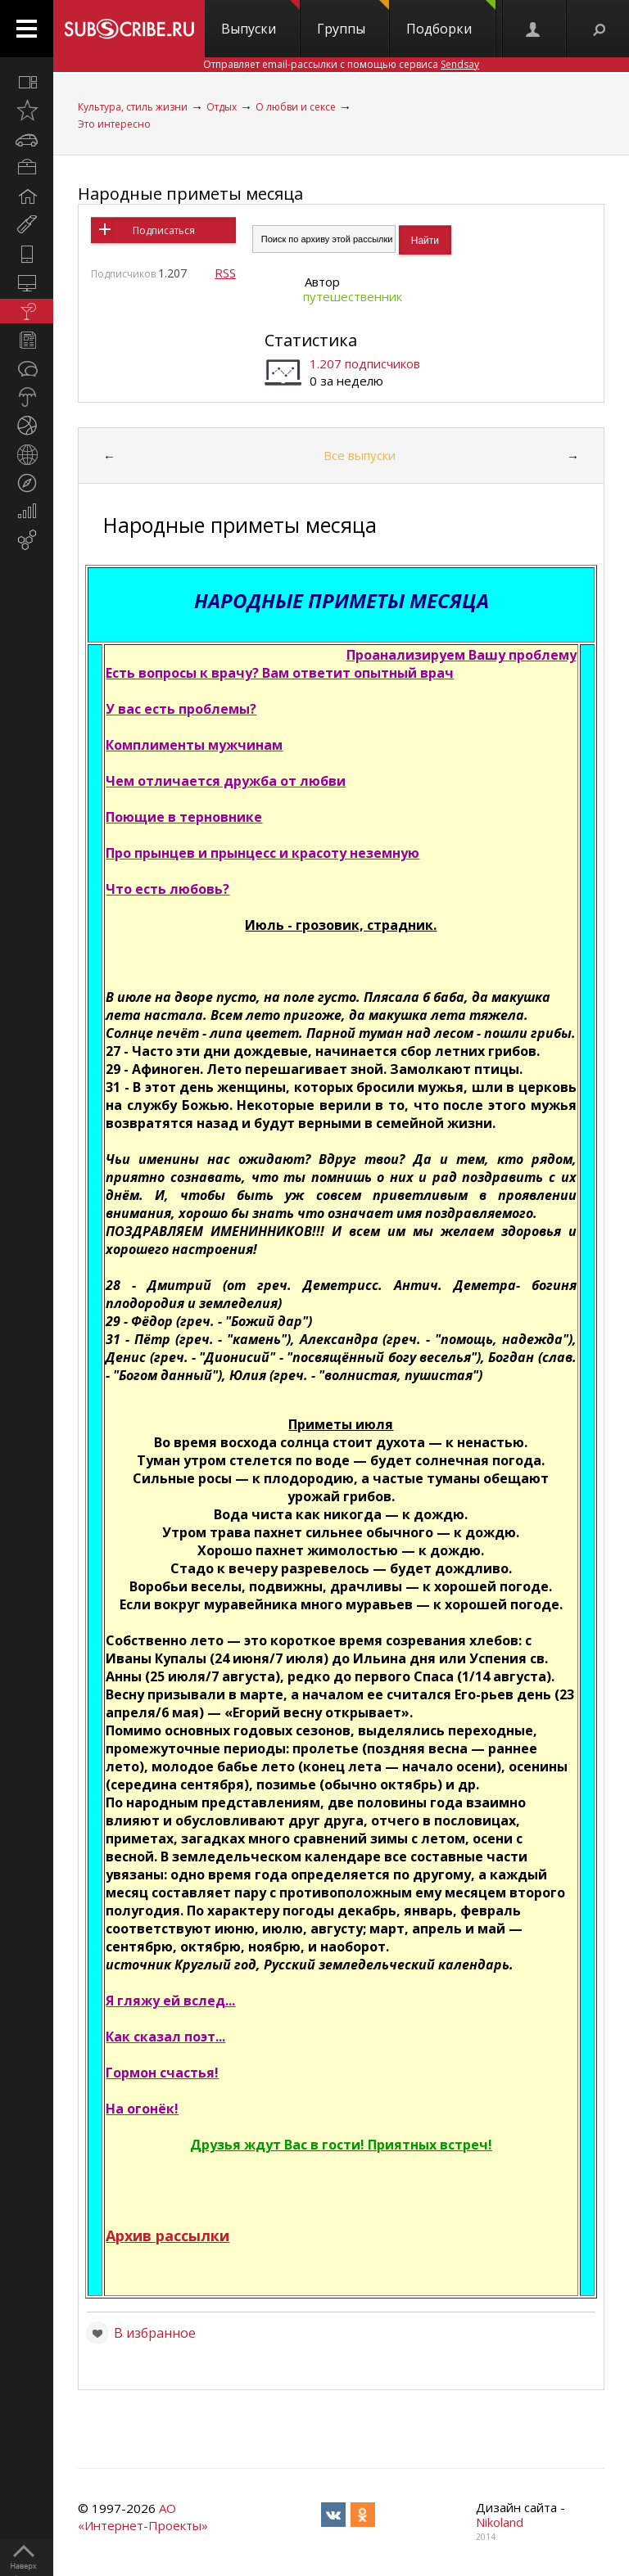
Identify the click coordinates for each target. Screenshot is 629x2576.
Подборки (451, 19)
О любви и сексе (296, 107)
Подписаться (164, 230)
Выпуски (260, 19)
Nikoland (499, 2522)
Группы (353, 19)
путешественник (352, 296)
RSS (225, 272)
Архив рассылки (167, 2235)
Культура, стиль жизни (133, 107)
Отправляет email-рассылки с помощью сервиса (341, 64)
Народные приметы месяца (190, 194)
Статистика (311, 340)
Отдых (221, 107)
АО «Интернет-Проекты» (143, 2516)
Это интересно (114, 124)
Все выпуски (360, 455)
